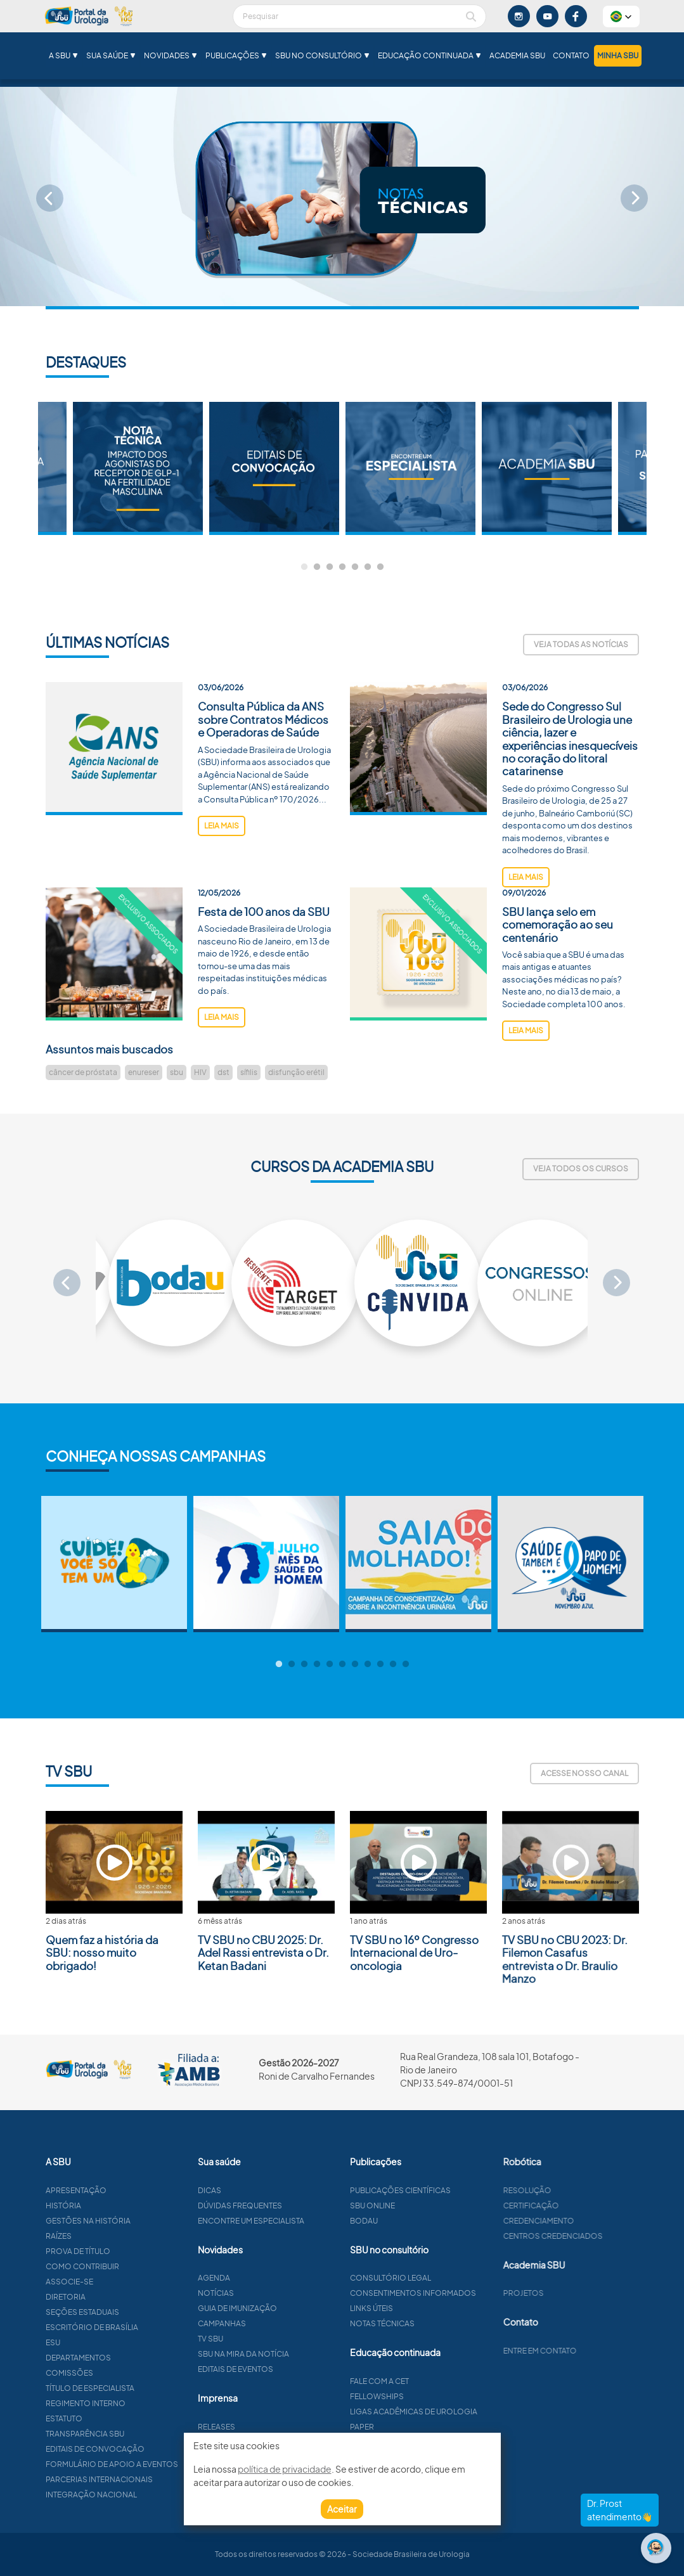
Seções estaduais (125, 2312)
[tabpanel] (410, 468)
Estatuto (107, 2418)
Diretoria (109, 2297)
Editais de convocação (138, 2449)
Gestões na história (131, 2220)
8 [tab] (367, 1664)
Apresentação (119, 2190)
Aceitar (342, 2509)
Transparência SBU (128, 2433)
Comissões (112, 2373)
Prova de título (121, 2251)
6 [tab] (367, 567)
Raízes (102, 2236)
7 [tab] (380, 567)
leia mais (221, 869)
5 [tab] (355, 567)
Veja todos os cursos (580, 1168)
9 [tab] (380, 1664)
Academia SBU (517, 55)
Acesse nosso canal (584, 1773)
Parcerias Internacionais (142, 2479)
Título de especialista (133, 2388)
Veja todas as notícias (581, 644)
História (106, 2205)
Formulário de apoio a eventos (155, 2464)
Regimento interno (129, 2403)
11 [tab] (405, 1664)
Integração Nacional (134, 2494)
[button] (621, 16)
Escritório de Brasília (135, 2327)
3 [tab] (329, 567)
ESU (96, 2342)
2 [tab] (317, 567)
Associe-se (112, 2281)
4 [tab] (342, 567)
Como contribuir (125, 2266)
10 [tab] (393, 1664)
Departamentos (121, 2357)
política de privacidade (285, 2469)
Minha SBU (617, 55)
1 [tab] (304, 567)
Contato (571, 55)
